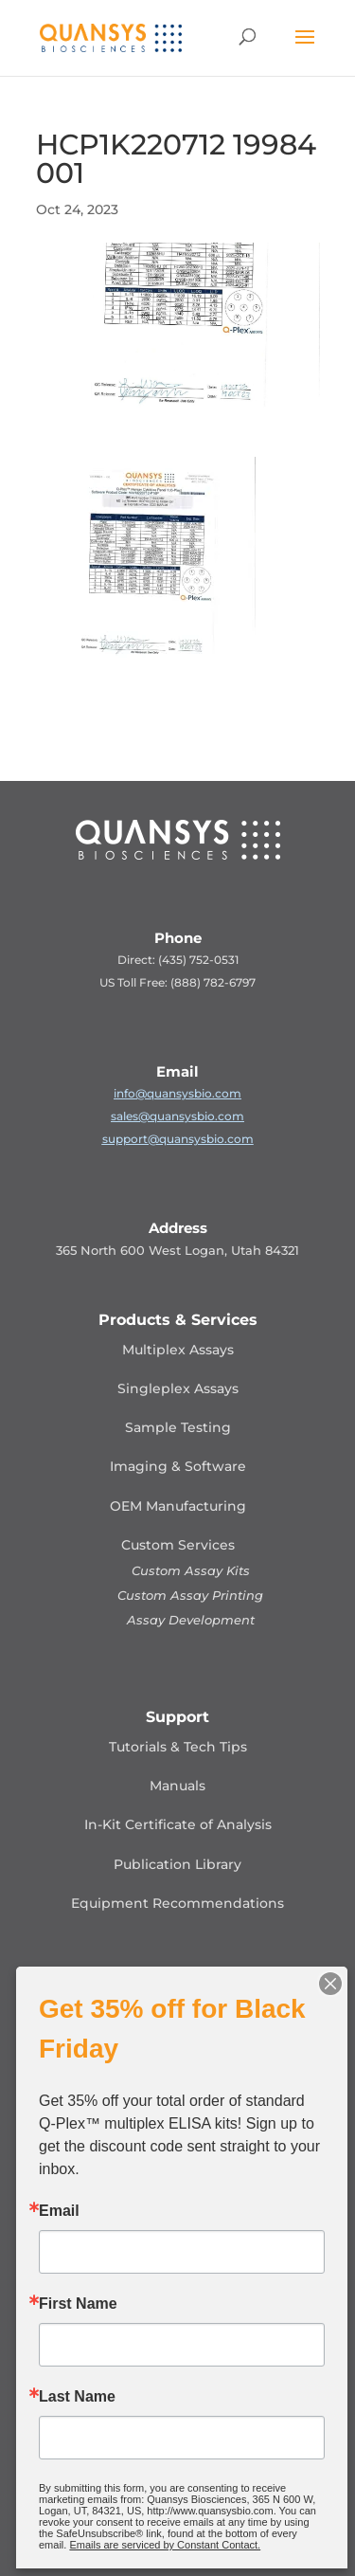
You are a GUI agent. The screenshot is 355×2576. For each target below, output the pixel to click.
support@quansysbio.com (178, 1139)
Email (59, 2211)
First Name (78, 2304)
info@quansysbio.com (177, 1093)
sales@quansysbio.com (177, 1116)
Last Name (77, 2396)
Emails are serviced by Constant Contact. (164, 2544)
